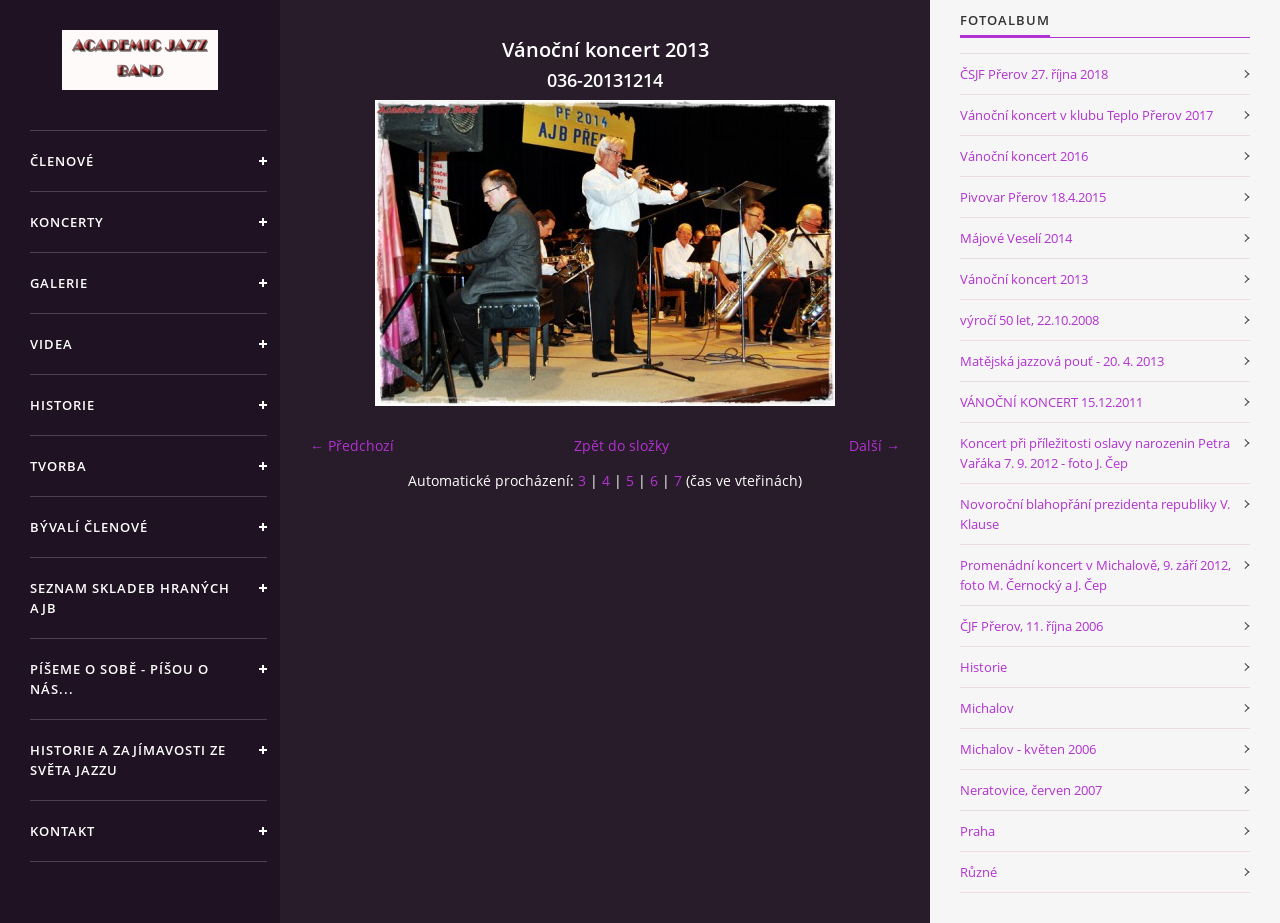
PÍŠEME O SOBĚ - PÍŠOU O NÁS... (119, 679)
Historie (983, 667)
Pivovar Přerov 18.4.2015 (1033, 197)
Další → (874, 445)
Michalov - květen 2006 (1028, 749)
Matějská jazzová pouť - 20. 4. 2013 (1062, 361)
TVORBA (58, 466)
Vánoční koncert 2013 (1024, 279)
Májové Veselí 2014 (1016, 238)
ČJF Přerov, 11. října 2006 (1031, 626)
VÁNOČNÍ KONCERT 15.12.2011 (1051, 402)
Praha (977, 831)
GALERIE (59, 283)
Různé (978, 872)
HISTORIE (62, 405)
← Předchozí (352, 445)
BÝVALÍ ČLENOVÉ (89, 527)
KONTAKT (62, 831)
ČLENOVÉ (62, 161)
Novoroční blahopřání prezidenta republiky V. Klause (1095, 514)
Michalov (987, 708)
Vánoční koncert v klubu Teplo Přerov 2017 (1086, 115)
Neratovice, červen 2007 (1031, 790)
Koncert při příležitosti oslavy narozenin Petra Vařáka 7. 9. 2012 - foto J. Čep (1095, 453)
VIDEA (51, 344)
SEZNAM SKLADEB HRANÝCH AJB (130, 598)
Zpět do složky (621, 445)
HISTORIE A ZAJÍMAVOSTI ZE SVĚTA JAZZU (128, 760)
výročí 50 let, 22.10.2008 (1029, 320)
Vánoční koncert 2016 (1024, 156)
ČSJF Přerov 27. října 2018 (1034, 74)
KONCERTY (67, 222)
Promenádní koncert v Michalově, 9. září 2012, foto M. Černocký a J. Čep (1095, 575)
